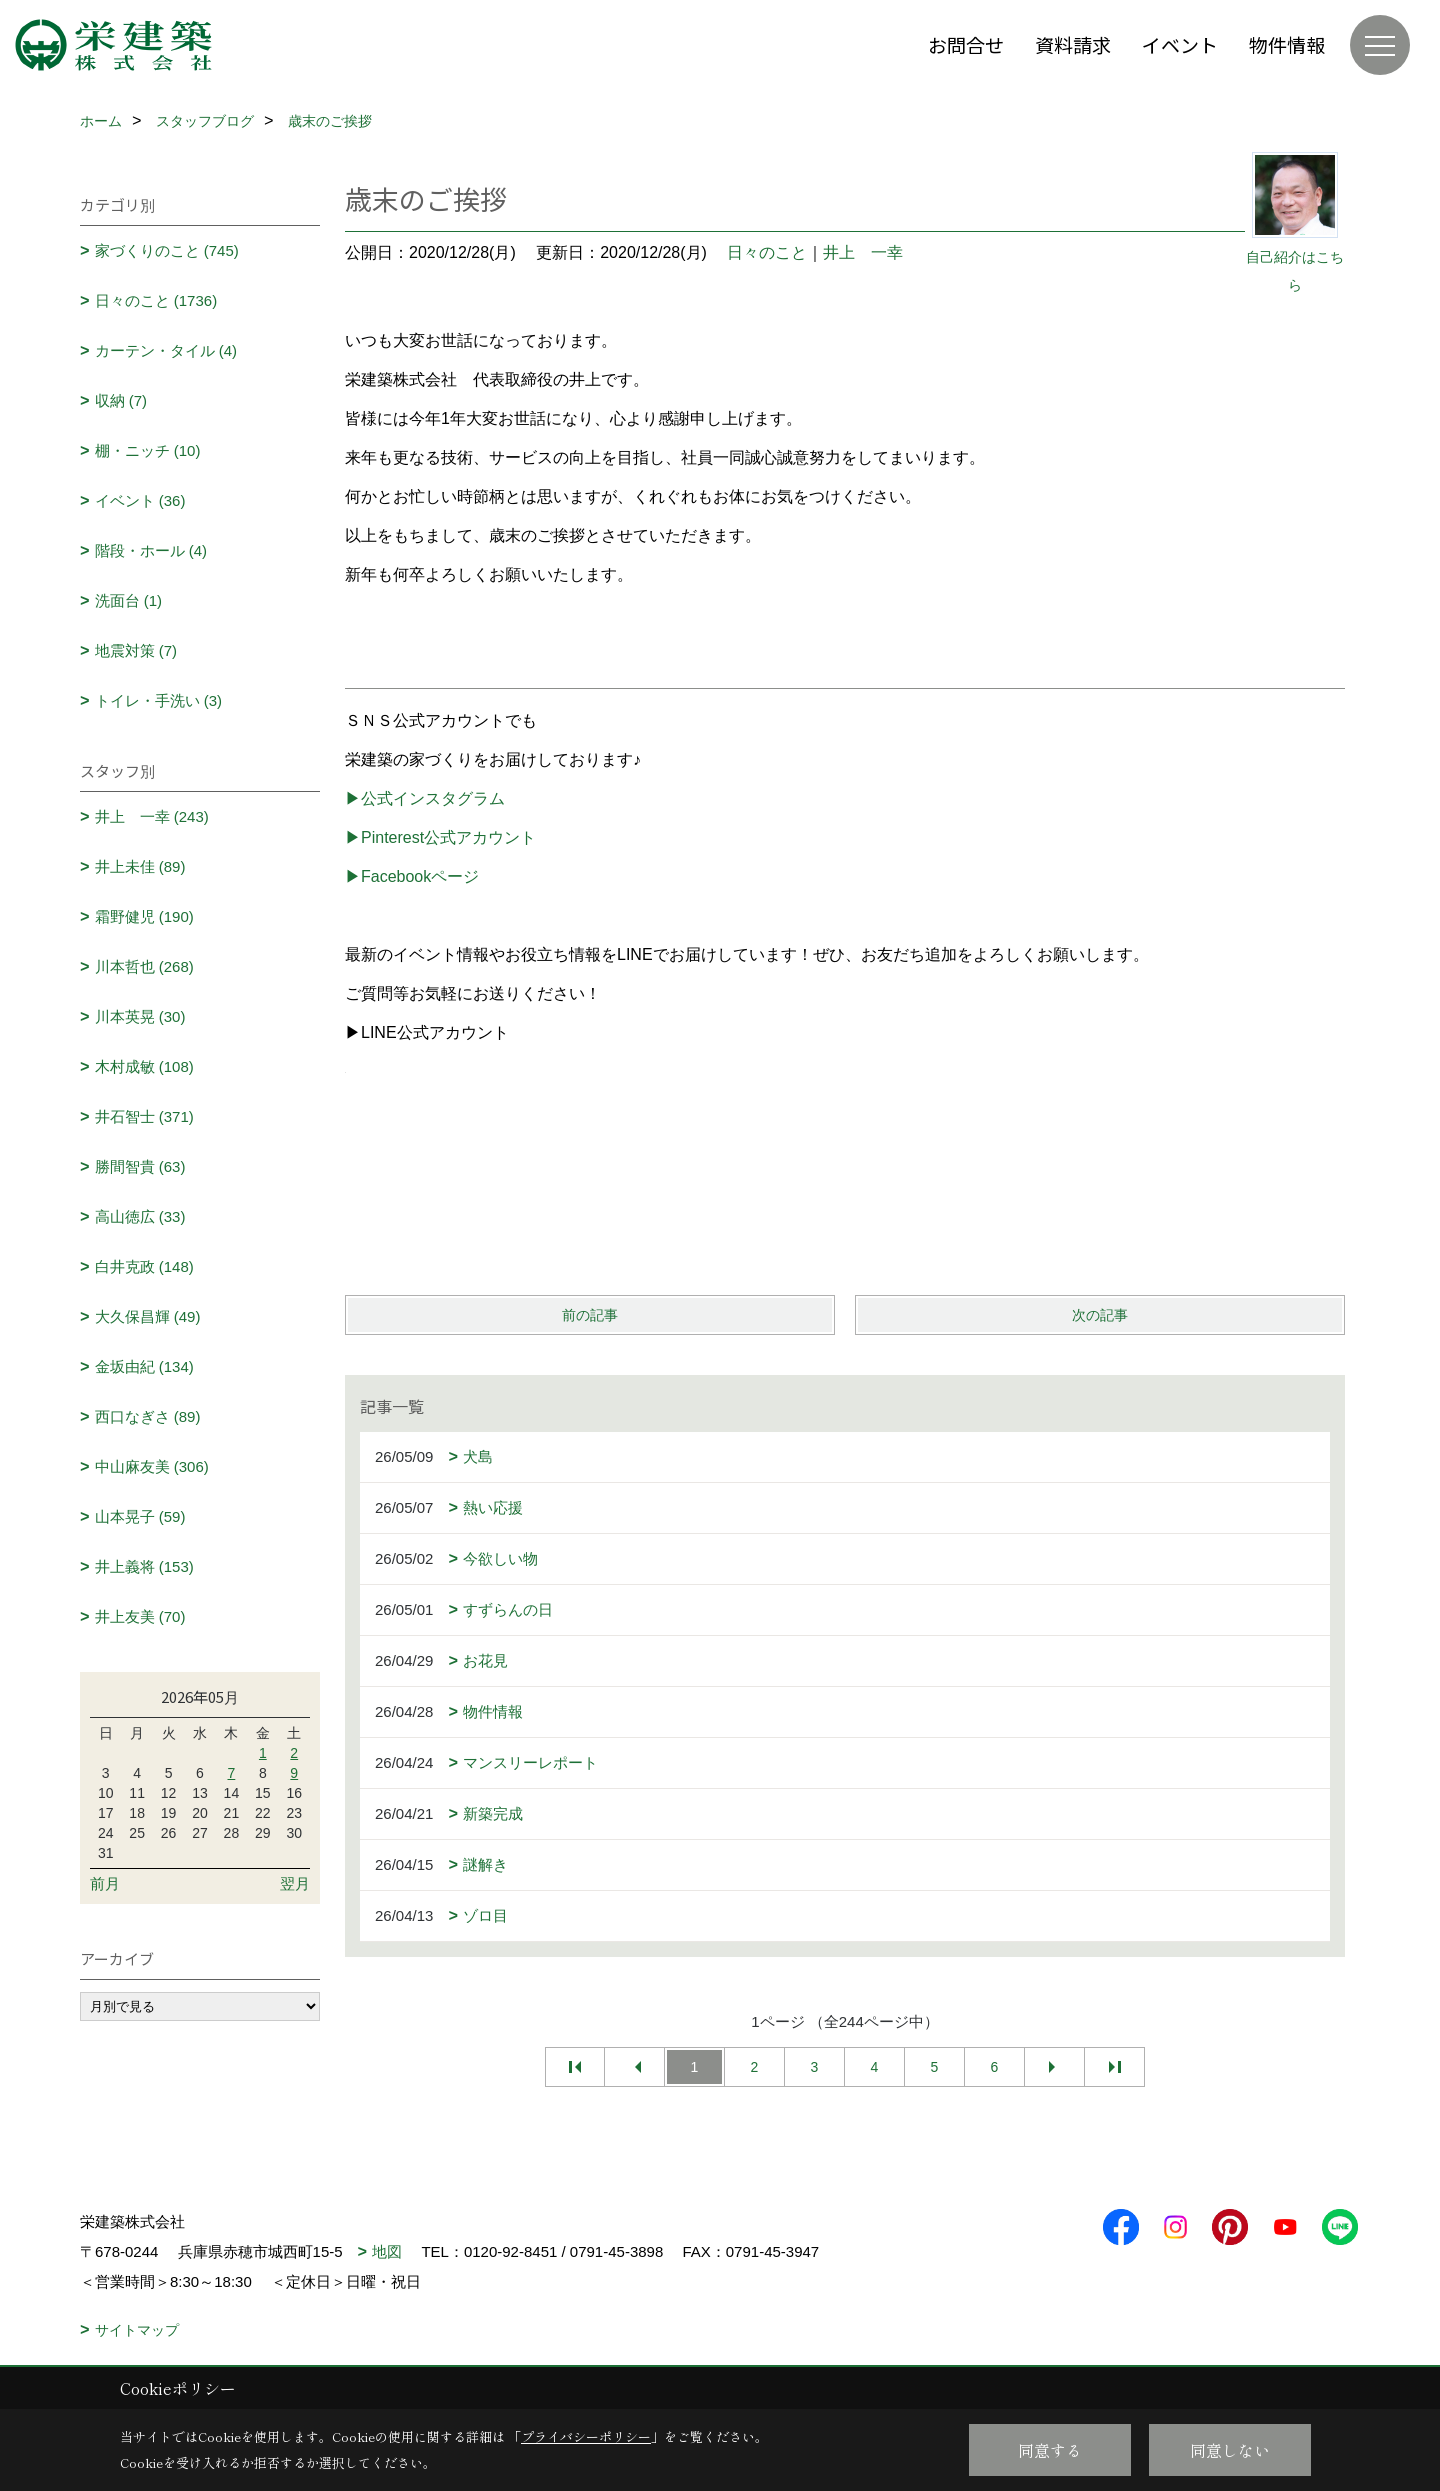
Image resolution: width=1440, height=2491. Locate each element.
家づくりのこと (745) (167, 250)
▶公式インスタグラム (425, 798)
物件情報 (1287, 44)
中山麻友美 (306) (152, 1466)
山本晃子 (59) (140, 1516)
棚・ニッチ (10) (148, 450)
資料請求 (1073, 44)
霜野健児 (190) (144, 916)
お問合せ (966, 44)
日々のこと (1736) (156, 300)
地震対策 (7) (136, 650)
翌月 (295, 1883)
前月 (105, 1883)
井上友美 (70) (140, 1616)
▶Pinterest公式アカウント (440, 837)
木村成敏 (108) (144, 1066)
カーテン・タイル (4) (166, 350)
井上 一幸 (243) (152, 816)
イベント (1180, 44)
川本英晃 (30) (140, 1016)
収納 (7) (121, 400)
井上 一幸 (863, 252)
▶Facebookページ (412, 876)
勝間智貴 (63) (140, 1166)
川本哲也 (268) (144, 966)
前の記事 (590, 1315)
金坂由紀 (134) (144, 1366)
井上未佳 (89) (140, 866)
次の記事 (1100, 1315)
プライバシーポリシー (586, 2436)
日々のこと (767, 252)
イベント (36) (140, 500)
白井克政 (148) (144, 1266)
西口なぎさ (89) (148, 1416)
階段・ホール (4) (151, 550)
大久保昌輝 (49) (148, 1316)
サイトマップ (137, 2330)
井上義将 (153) (144, 1566)
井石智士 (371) (144, 1116)
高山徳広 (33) (140, 1216)
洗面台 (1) (129, 600)
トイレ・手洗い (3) (159, 700)
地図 (387, 2251)
